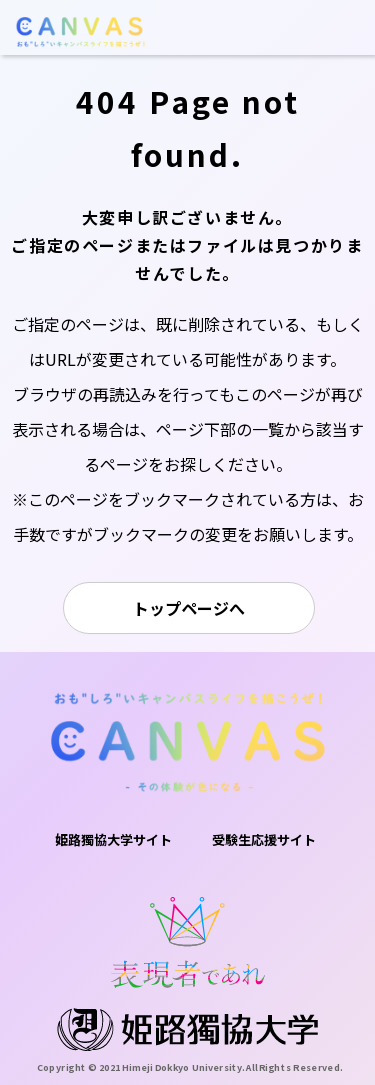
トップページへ (189, 608)
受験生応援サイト (264, 839)
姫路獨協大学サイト (113, 839)
